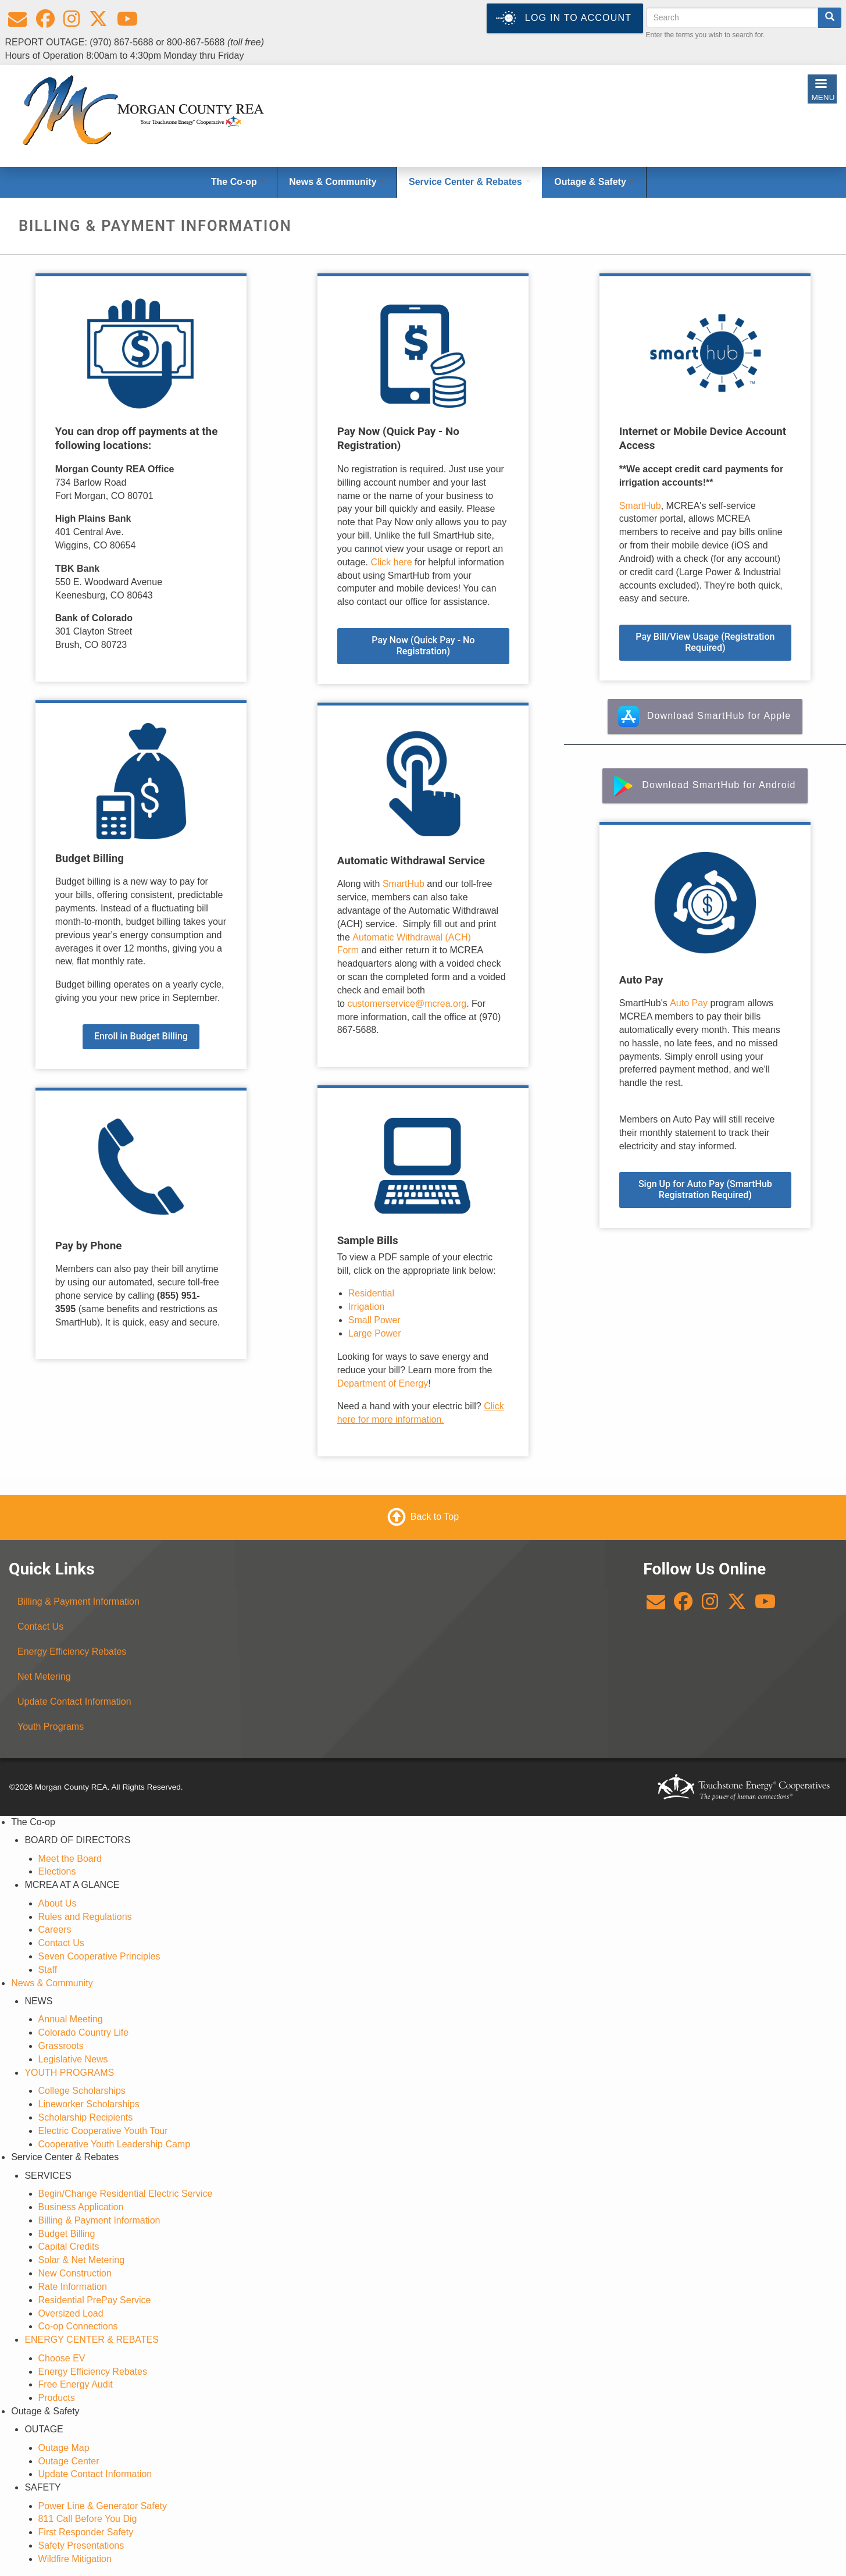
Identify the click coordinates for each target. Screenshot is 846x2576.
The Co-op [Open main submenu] (238, 182)
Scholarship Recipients (85, 2117)
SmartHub (405, 884)
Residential (371, 1293)
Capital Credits (68, 2246)
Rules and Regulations (85, 1917)
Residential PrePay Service (94, 2300)
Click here (391, 562)
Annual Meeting (70, 2019)
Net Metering (44, 1676)
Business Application (81, 2207)
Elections (57, 1871)
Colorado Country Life (83, 2032)
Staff (48, 1970)
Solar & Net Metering (81, 2260)
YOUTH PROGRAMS (69, 2073)
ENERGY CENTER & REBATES (91, 2340)
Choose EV (61, 2358)
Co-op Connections (78, 2326)
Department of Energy (383, 1383)
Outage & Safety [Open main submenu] (594, 182)
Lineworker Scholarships (89, 2104)
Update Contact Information (74, 1701)
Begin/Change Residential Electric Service (125, 2194)
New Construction (75, 2273)
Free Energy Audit (75, 2384)
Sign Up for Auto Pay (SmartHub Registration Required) (705, 1189)
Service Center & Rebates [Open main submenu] (469, 182)
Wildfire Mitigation (75, 2559)
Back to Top (434, 1517)
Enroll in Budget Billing (141, 1036)
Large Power (374, 1333)
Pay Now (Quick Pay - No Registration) (423, 646)
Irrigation (366, 1307)
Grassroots (61, 2046)
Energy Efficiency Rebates (71, 1651)
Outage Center (68, 2461)
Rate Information (72, 2287)
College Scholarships (82, 2091)
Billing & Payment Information (78, 1601)
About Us (57, 1903)
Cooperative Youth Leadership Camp (114, 2144)
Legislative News (73, 2059)
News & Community (51, 1983)
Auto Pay (689, 1003)
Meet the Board (70, 1859)
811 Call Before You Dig (87, 2519)
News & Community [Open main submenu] (337, 182)
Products (56, 2398)
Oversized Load (70, 2313)
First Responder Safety (86, 2532)
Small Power (374, 1320)
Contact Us (40, 1626)
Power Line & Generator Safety (102, 2506)
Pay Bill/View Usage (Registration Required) (705, 642)
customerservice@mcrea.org (406, 1004)
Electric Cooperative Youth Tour (103, 2131)
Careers (55, 1929)
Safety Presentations (81, 2545)
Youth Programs (50, 1726)
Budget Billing (66, 2234)
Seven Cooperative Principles (99, 1956)
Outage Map (64, 2448)
